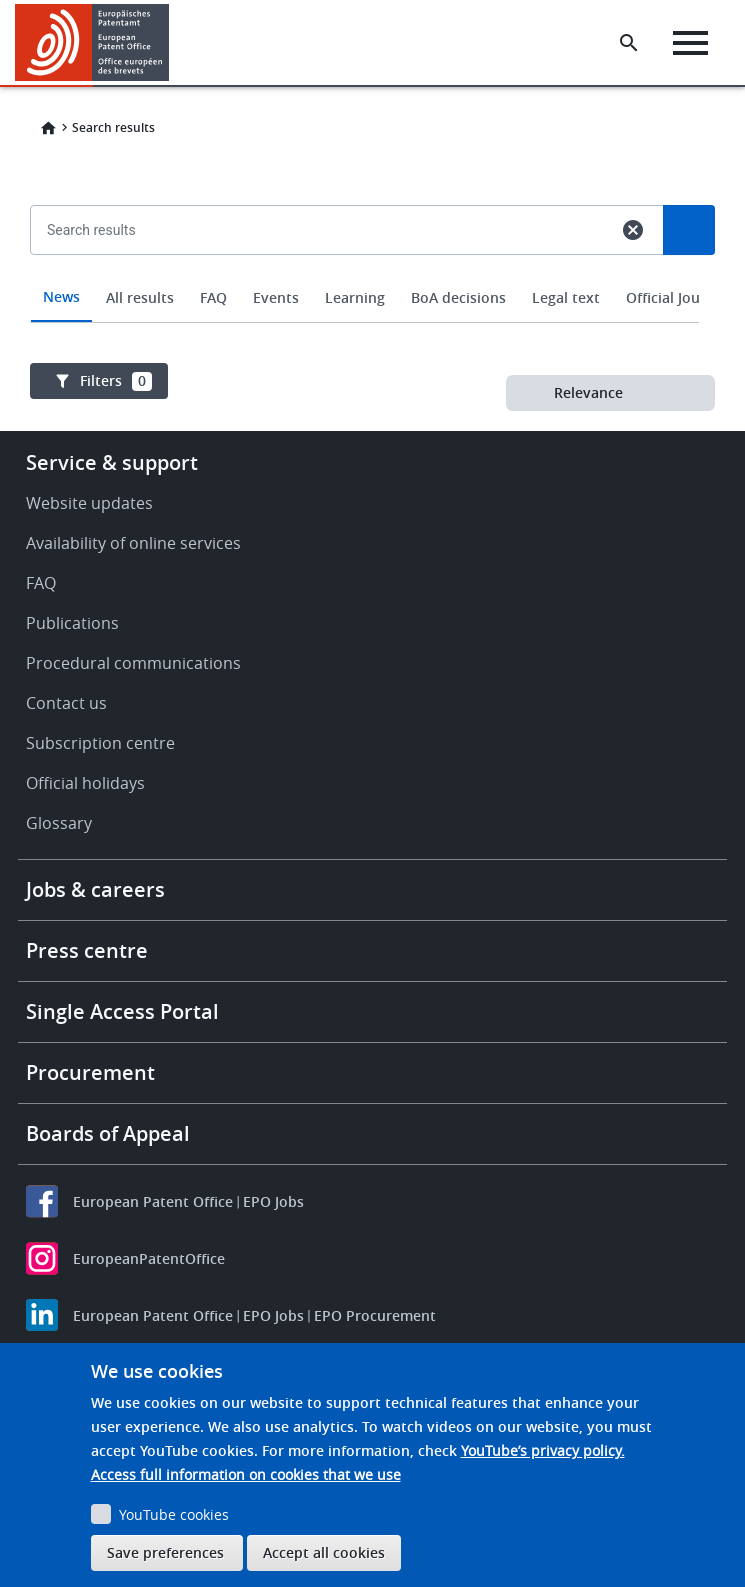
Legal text (566, 297)
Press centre (87, 950)
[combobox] (372, 276)
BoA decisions (458, 297)
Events (276, 297)
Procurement (90, 1072)
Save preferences (165, 1552)
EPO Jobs (273, 1201)
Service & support (112, 462)
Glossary (59, 823)
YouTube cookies (174, 1514)
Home (48, 128)
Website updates (89, 503)
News (61, 296)
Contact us (66, 703)
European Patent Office (153, 1201)
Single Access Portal (122, 1011)
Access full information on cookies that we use (246, 1474)
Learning (355, 297)
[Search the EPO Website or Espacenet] (629, 43)
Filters (116, 381)
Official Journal (676, 297)
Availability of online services (133, 543)
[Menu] (690, 43)
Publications (72, 623)
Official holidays (85, 783)
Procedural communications (133, 663)
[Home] (92, 42)
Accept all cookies (324, 1552)
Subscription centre (100, 743)
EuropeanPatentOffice (149, 1258)
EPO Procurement (375, 1315)
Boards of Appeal (108, 1133)
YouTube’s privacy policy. (543, 1450)
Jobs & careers (95, 889)
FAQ (213, 297)
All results (140, 297)
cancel (633, 230)
